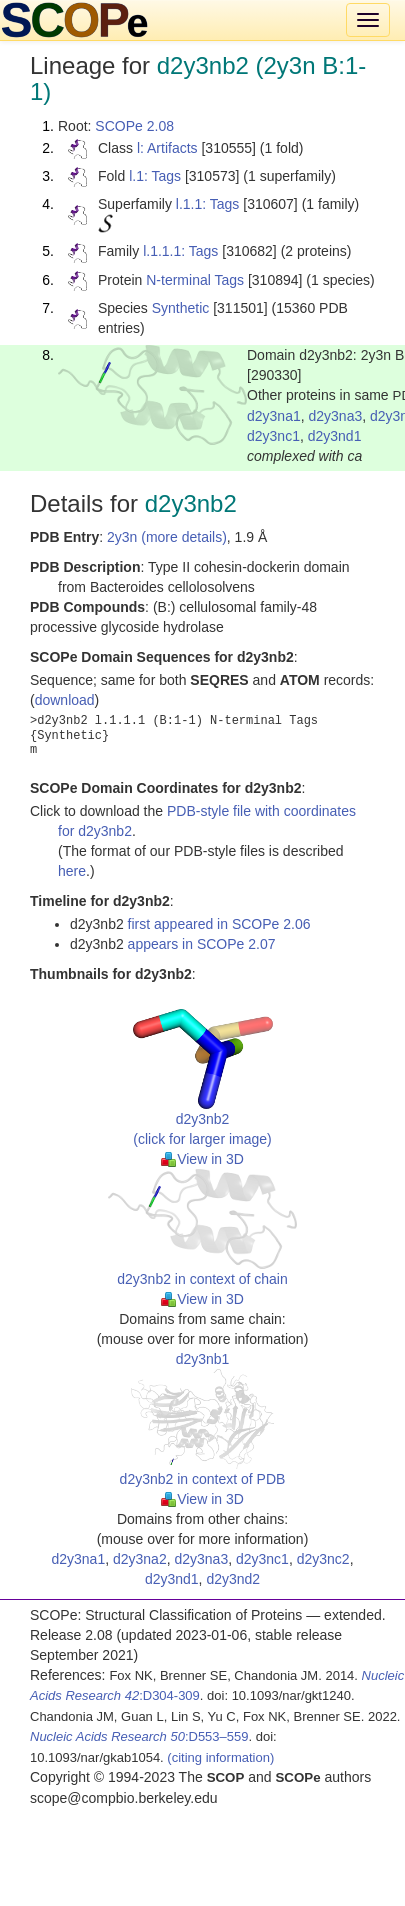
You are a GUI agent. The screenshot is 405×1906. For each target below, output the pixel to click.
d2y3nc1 (273, 436)
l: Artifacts (167, 148)
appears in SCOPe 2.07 (202, 944)
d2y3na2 (140, 1559)
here (72, 871)
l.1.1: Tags (208, 204)
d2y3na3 (336, 416)
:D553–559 (139, 1736)
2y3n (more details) (167, 537)
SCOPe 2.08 (134, 126)
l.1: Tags (155, 176)
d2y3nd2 (233, 1579)
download (65, 700)
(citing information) (220, 1757)
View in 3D (202, 1159)
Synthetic (181, 308)
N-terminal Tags (195, 280)
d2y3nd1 (335, 436)
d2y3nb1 (203, 1359)
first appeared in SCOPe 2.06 (219, 924)
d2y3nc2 (323, 1559)
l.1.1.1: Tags (180, 251)
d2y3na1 (274, 416)
